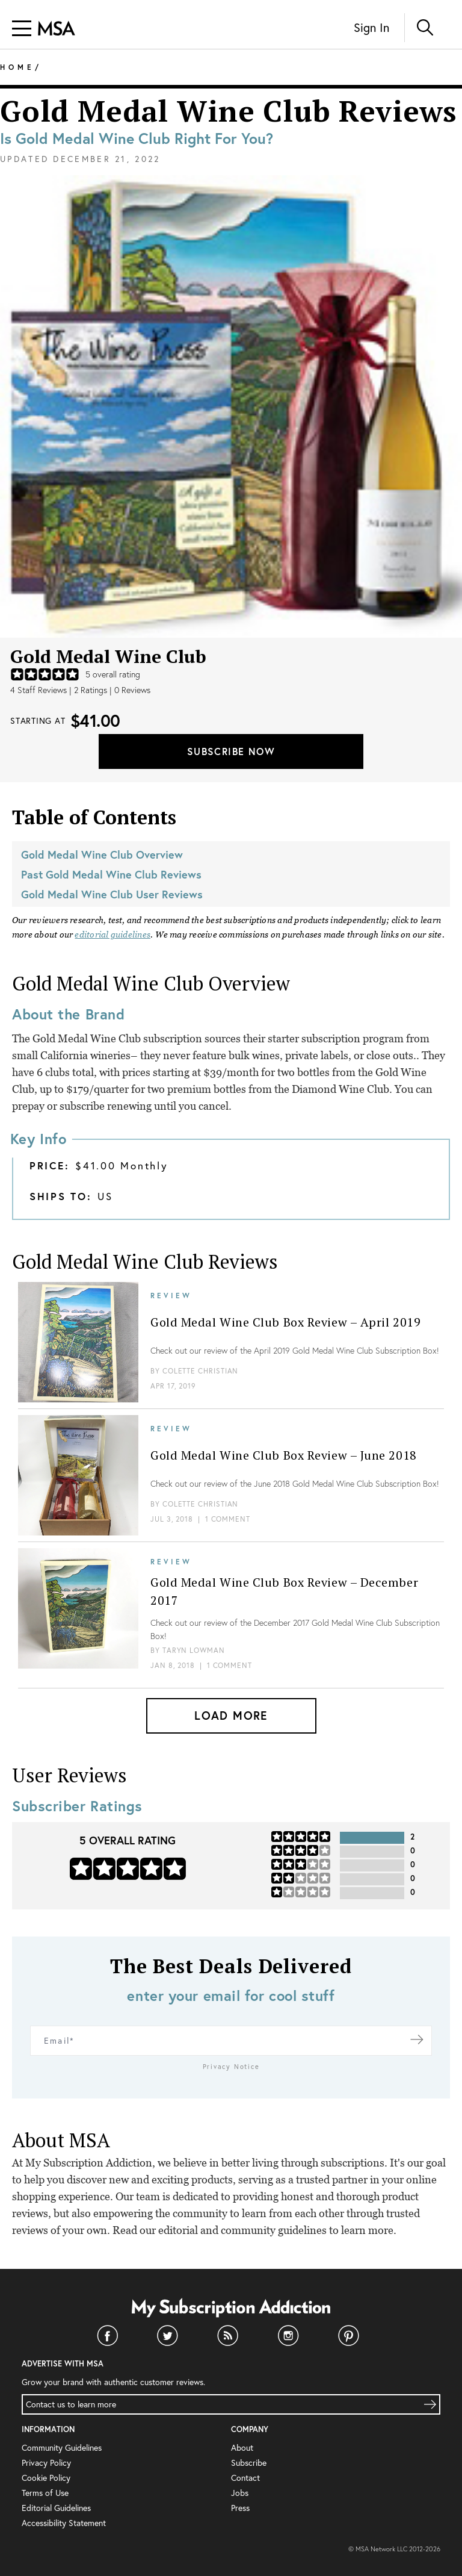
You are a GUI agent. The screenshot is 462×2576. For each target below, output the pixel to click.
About (242, 2447)
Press (240, 2507)
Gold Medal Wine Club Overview (102, 854)
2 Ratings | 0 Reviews (112, 690)
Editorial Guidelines (56, 2507)
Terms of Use (45, 2492)
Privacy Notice (231, 2066)
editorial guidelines (112, 934)
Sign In (371, 27)
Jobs (239, 2492)
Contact (245, 2477)
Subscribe (248, 2462)
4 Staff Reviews (38, 690)
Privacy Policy (46, 2462)
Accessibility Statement (64, 2522)
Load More (231, 1715)
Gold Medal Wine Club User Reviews (112, 894)
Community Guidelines (62, 2447)
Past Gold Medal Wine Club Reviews (111, 874)
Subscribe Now (231, 751)
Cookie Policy (46, 2477)
